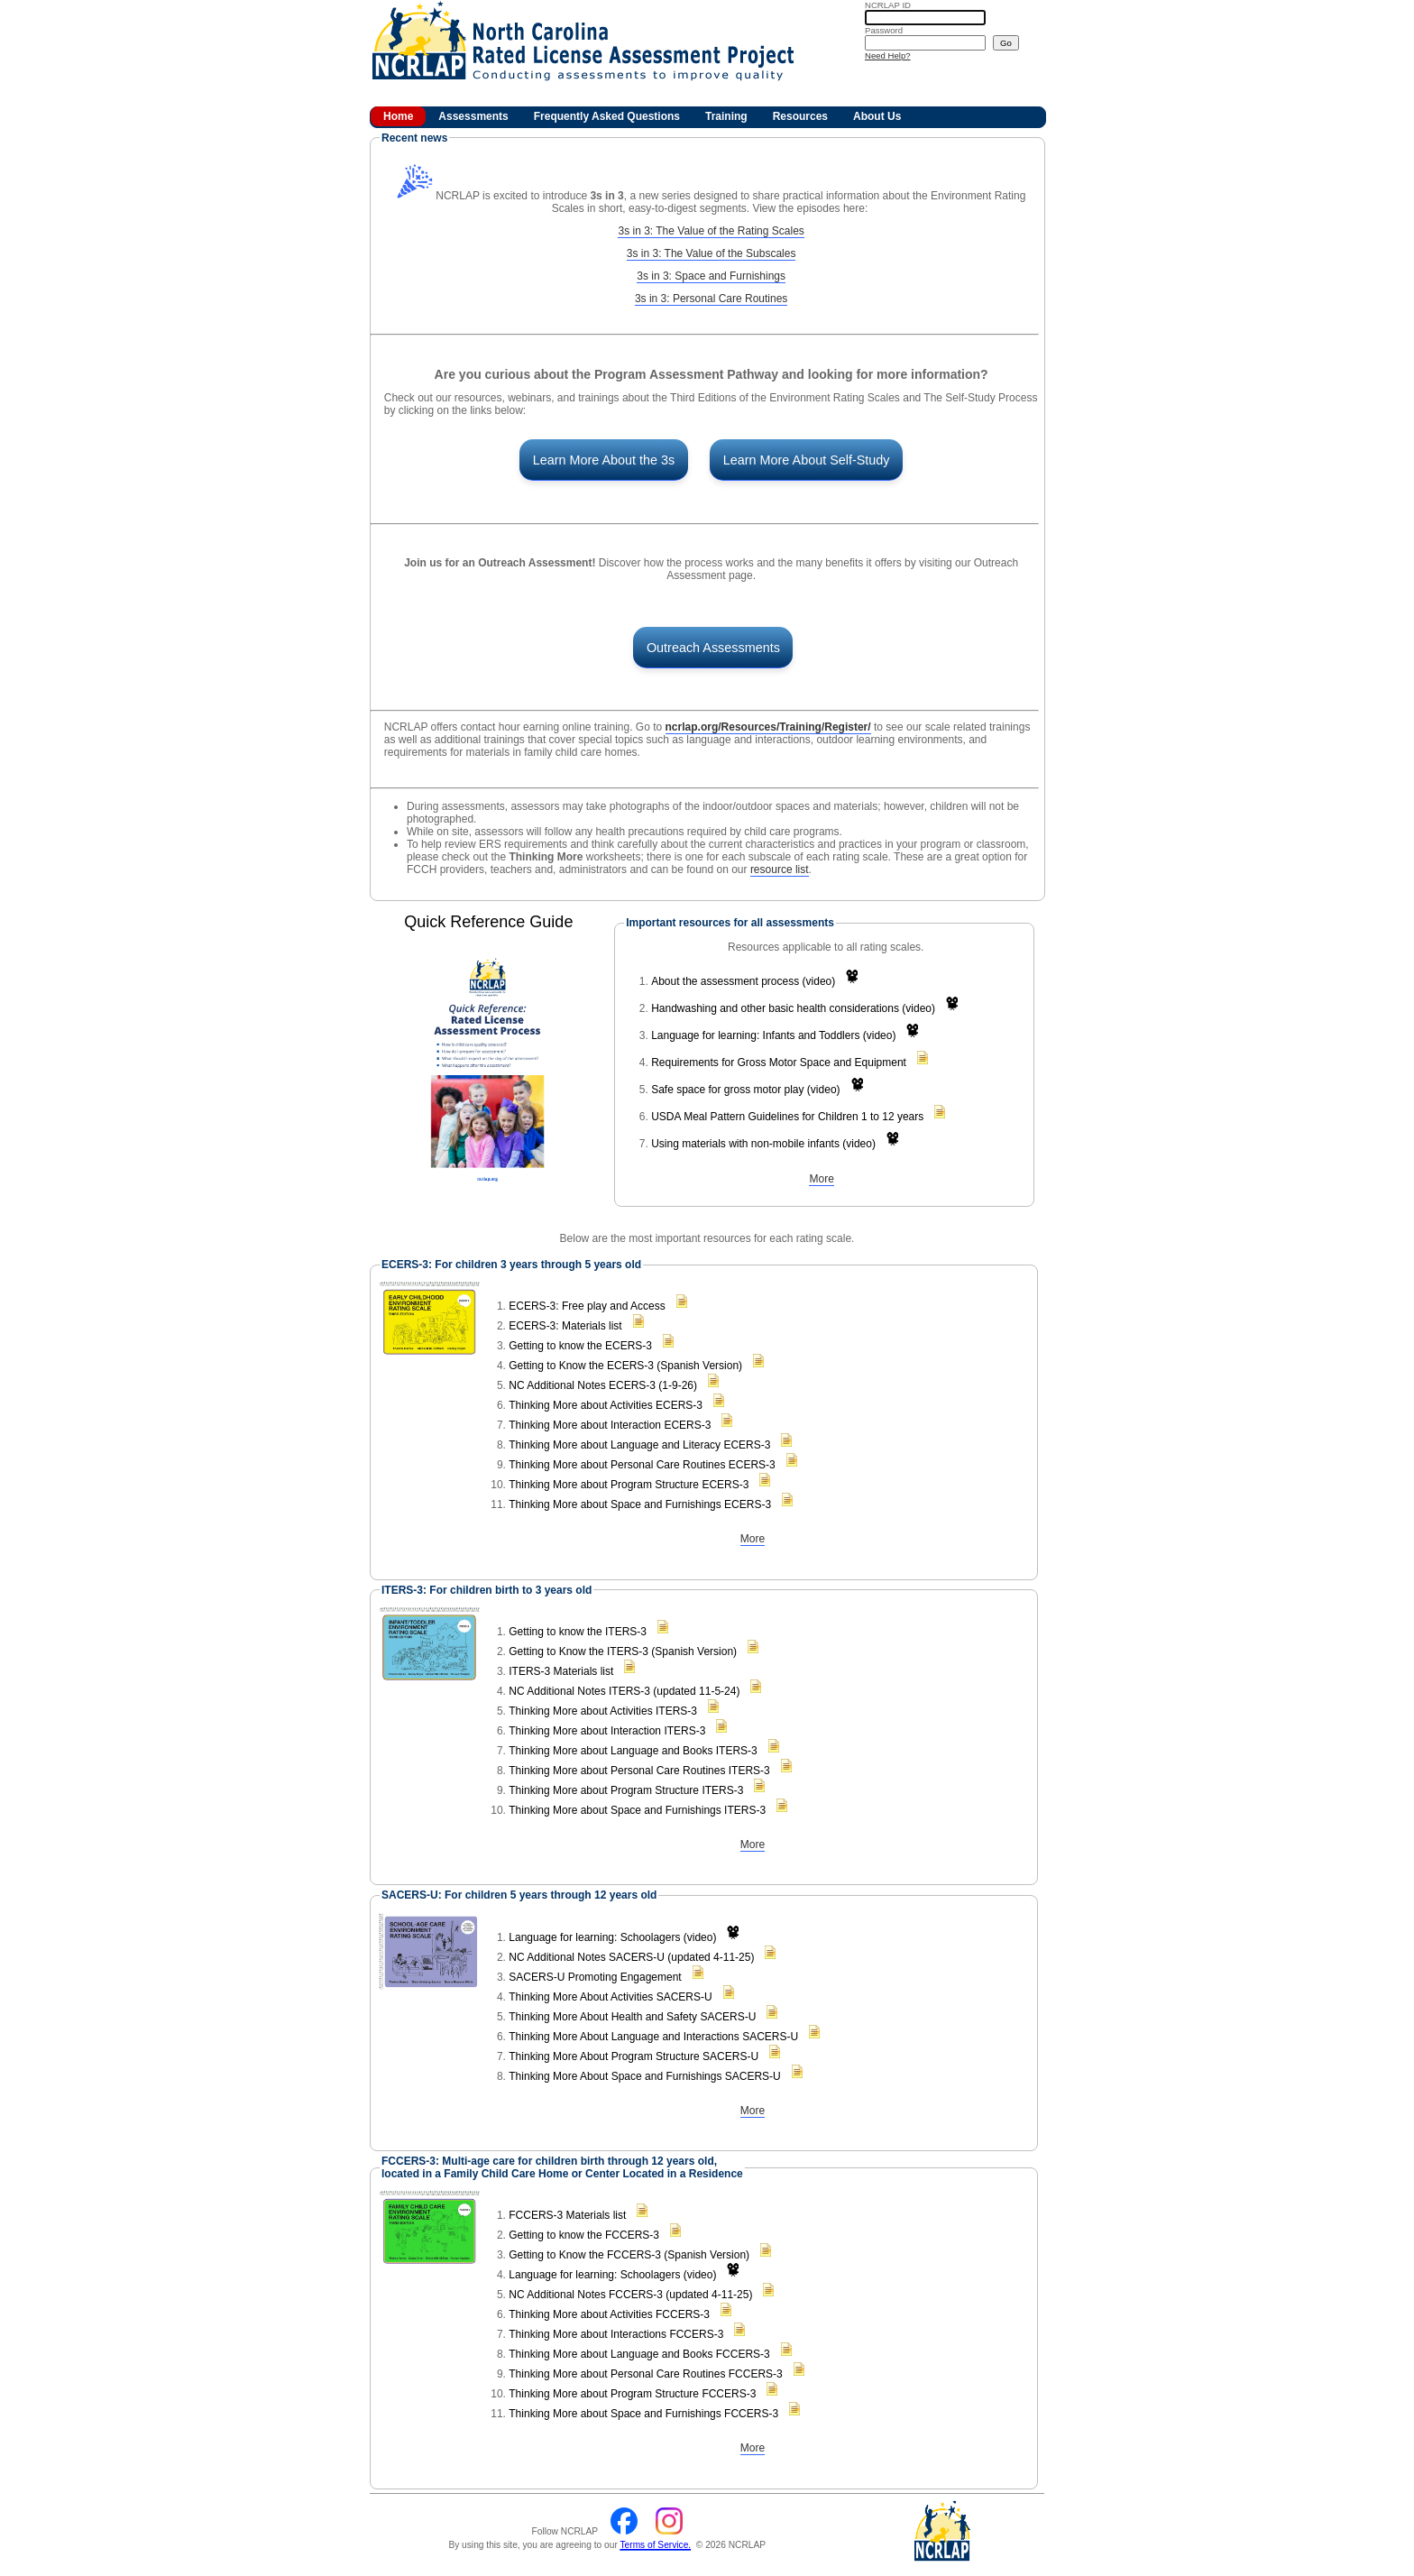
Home (398, 116)
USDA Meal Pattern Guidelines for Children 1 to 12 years (787, 1116)
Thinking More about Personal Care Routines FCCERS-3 (645, 2374)
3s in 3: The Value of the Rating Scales (710, 231)
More (821, 1179)
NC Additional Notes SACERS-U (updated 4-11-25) (631, 1957)
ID (888, 5)
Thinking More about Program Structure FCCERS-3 (632, 2393)
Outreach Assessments (713, 647)
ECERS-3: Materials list (565, 1326)
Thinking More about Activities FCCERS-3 (609, 2314)
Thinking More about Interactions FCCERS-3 (616, 2334)
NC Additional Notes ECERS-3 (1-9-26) (603, 1385)
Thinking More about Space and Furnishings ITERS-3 (637, 1810)
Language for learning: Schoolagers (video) (612, 1937)
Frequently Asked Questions (607, 116)
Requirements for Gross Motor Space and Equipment (778, 1062)
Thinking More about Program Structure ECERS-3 (628, 1484)
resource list (779, 869)
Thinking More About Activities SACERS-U (610, 1997)
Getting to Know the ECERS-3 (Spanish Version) (625, 1365)
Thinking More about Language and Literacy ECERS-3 (639, 1445)
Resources (800, 116)
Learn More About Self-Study (806, 460)
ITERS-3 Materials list (561, 1671)
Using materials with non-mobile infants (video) (763, 1143)
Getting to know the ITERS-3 (578, 1631)
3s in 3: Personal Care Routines (711, 298)
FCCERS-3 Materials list (567, 2215)
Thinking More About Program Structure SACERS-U (633, 2056)
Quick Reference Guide (488, 922)
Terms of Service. (655, 2545)
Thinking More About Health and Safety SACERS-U (632, 2016)
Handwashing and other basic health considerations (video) (793, 1008)
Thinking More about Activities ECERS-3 (605, 1405)
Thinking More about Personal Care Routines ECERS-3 (642, 1464)
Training (726, 116)
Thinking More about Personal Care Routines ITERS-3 (639, 1770)
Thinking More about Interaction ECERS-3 (610, 1425)
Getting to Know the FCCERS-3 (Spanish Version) (629, 2255)
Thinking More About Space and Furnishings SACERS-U (644, 2076)
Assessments (473, 116)
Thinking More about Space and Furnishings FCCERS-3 (643, 2413)
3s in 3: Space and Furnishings (711, 276)
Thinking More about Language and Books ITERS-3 (633, 1750)
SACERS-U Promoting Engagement (595, 1977)
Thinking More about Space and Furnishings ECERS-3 (640, 1504)
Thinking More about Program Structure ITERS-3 (626, 1790)
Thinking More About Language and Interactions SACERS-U (653, 2036)
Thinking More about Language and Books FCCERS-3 (639, 2354)
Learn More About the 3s (604, 460)
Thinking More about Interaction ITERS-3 (607, 1731)
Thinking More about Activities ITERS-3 (603, 1711)
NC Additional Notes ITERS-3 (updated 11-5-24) (624, 1691)
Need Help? (888, 55)
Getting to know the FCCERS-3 (584, 2235)
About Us (877, 116)
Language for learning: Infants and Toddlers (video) (773, 1035)
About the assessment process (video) (743, 981)
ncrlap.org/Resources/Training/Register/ (768, 727)
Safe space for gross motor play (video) (745, 1089)
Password (884, 30)
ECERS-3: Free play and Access (587, 1306)
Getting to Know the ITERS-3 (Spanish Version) (623, 1651)
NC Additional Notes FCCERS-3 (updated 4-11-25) (630, 2294)
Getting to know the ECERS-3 (580, 1345)
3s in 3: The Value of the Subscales (711, 253)
